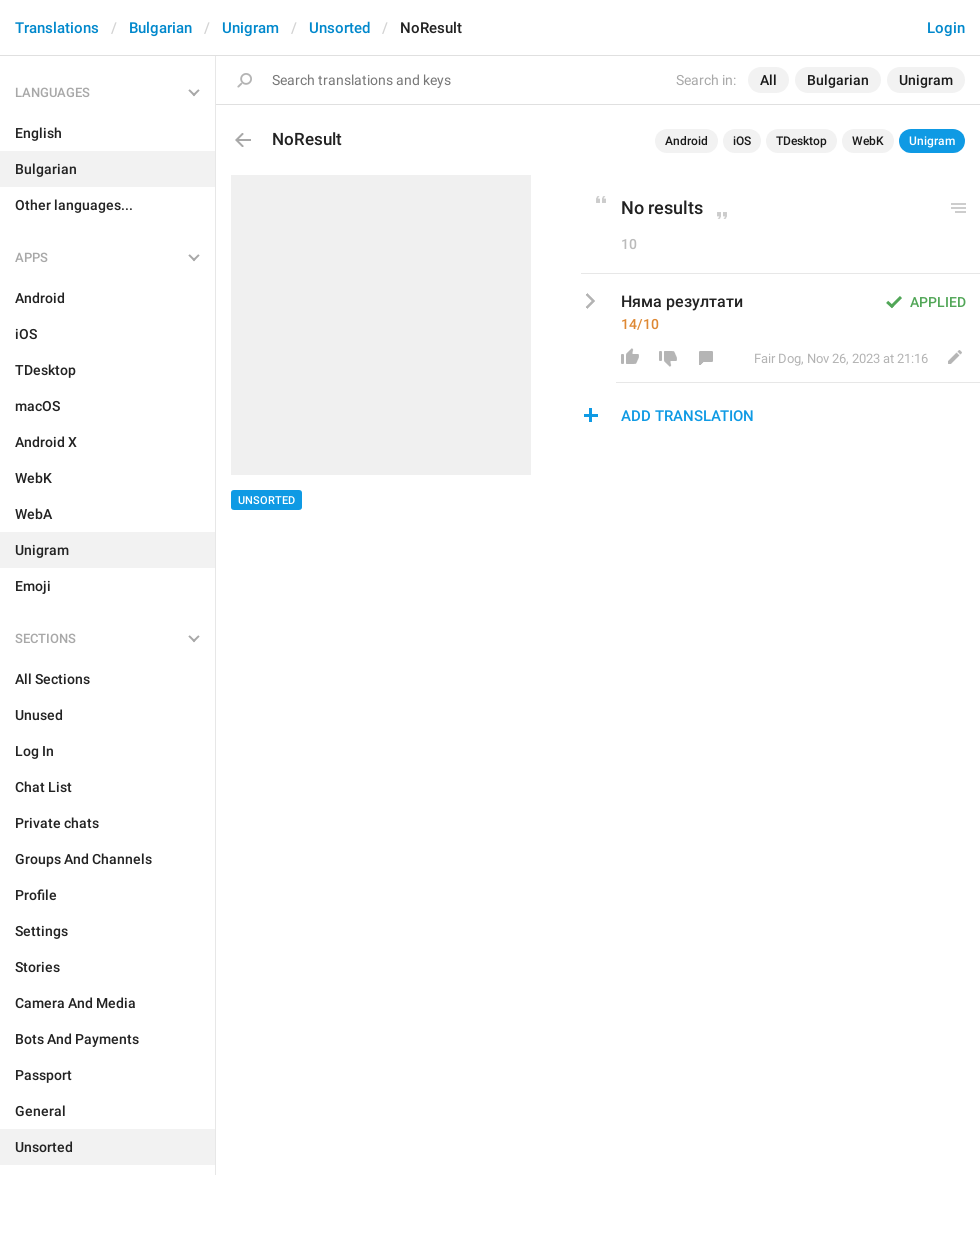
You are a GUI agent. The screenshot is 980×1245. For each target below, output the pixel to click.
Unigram (250, 28)
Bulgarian (160, 28)
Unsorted (339, 28)
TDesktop (801, 141)
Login (946, 28)
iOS (742, 141)
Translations (57, 28)
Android (686, 141)
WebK (868, 141)
